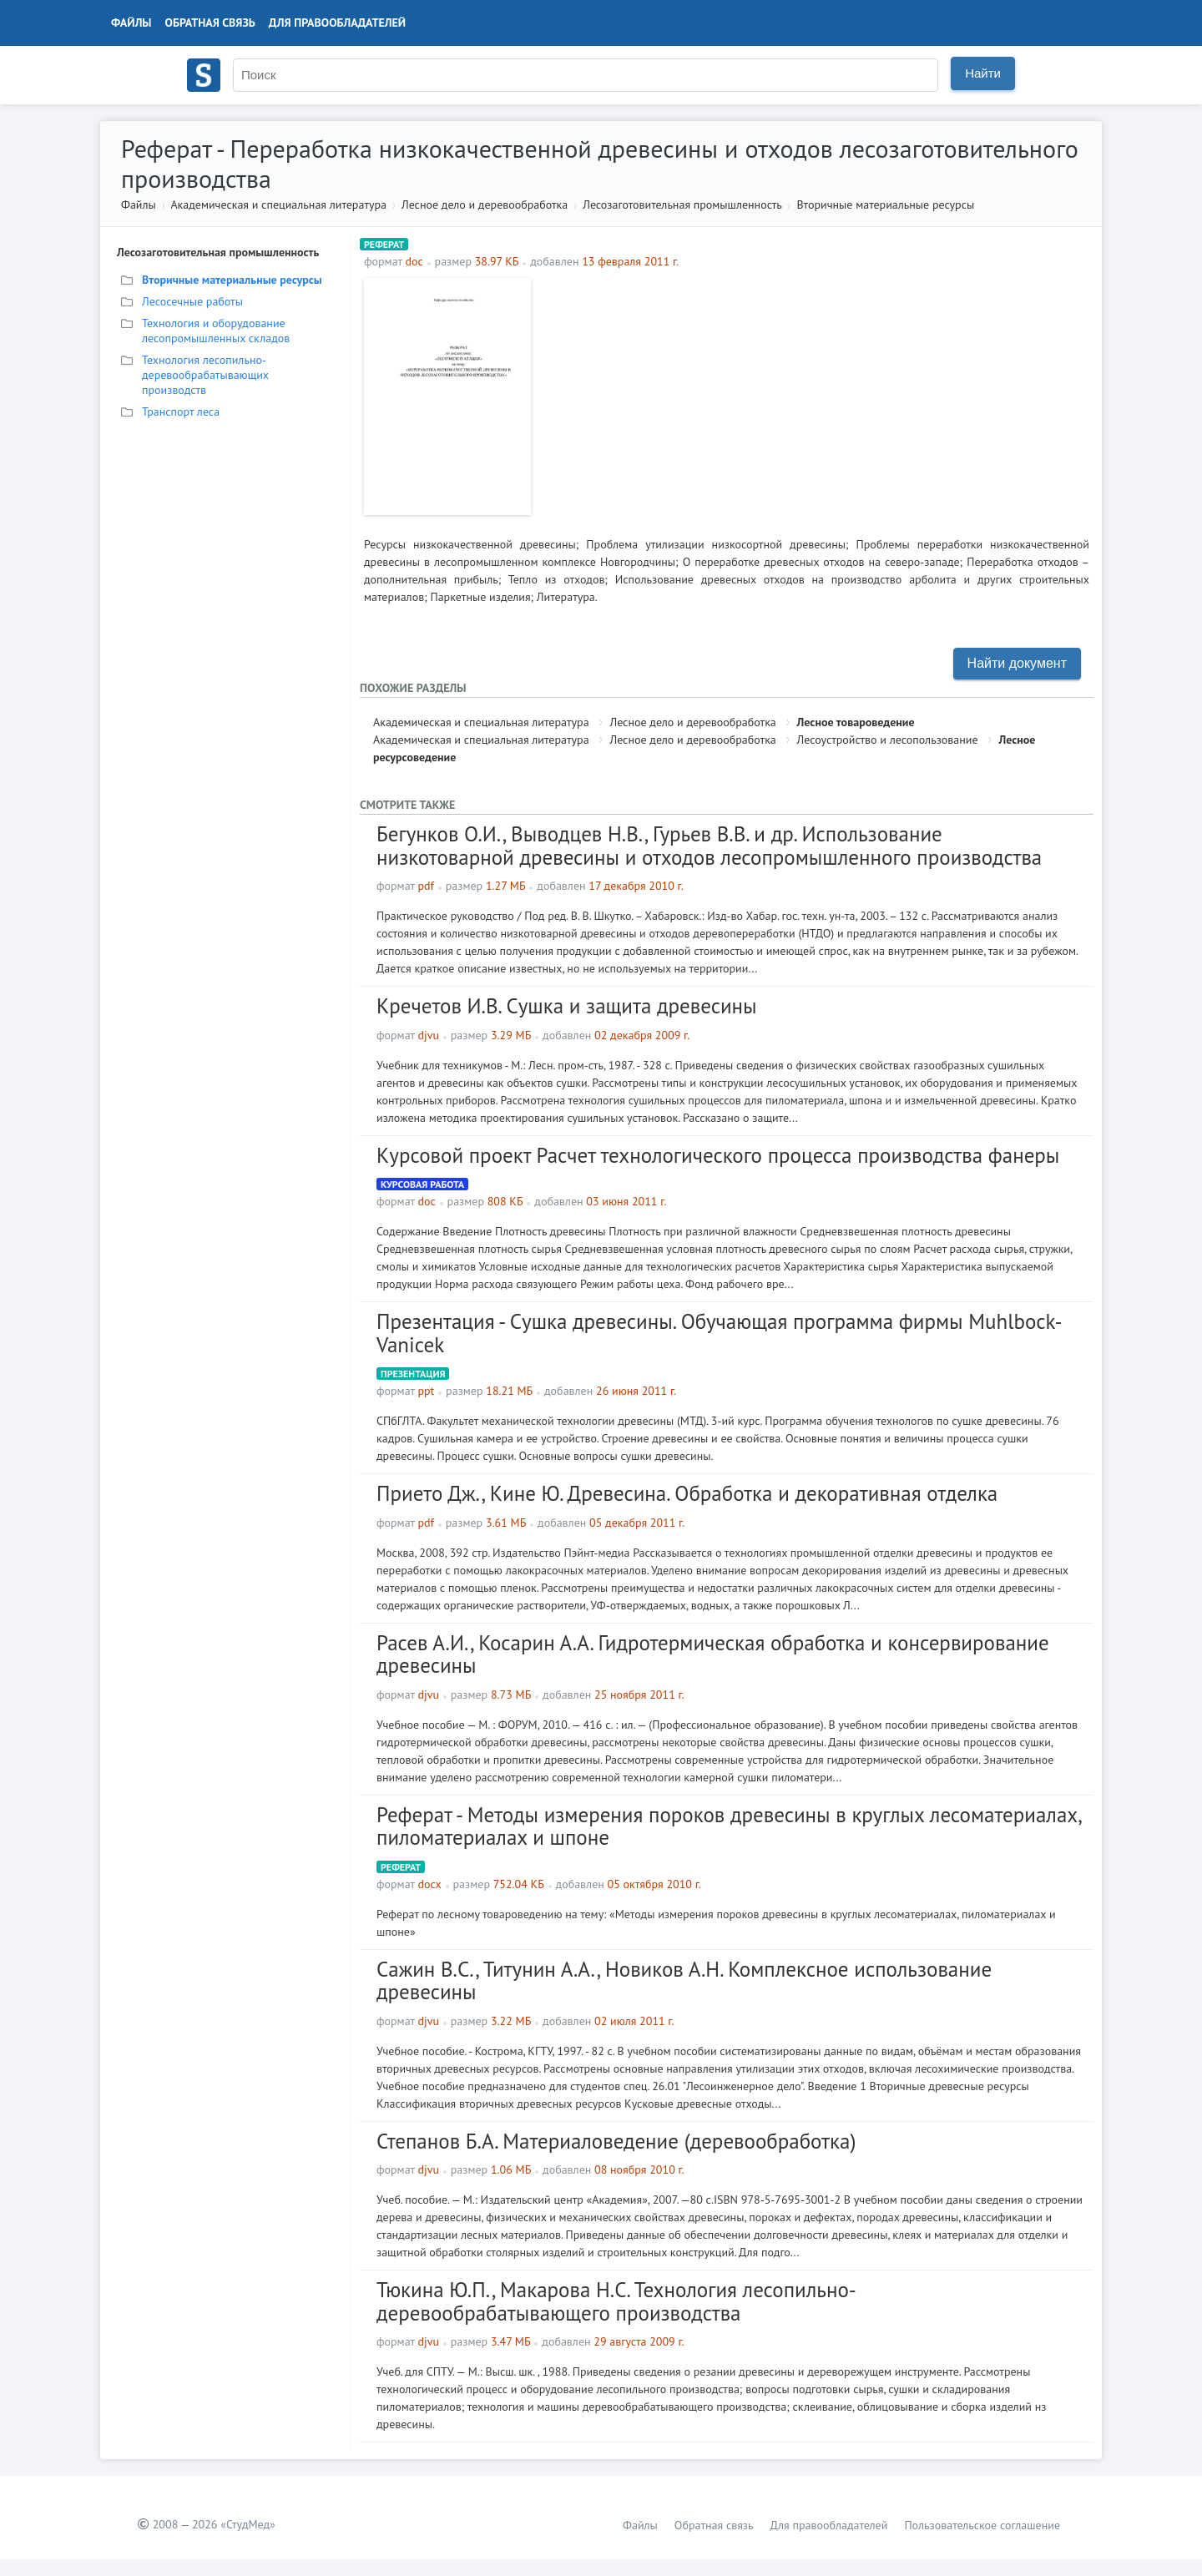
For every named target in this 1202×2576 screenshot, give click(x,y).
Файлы (131, 22)
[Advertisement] (814, 395)
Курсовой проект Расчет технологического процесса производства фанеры (717, 1155)
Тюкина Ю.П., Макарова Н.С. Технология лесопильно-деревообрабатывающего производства (616, 2301)
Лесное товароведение (856, 722)
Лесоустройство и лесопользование (887, 739)
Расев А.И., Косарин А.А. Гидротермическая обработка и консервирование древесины (712, 1654)
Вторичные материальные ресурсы (885, 204)
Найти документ (1017, 663)
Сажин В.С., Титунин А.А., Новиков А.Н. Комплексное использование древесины (684, 1981)
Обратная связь (210, 22)
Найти (983, 73)
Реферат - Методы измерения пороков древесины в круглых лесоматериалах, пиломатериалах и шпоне (728, 1826)
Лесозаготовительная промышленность (682, 204)
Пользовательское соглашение (982, 2525)
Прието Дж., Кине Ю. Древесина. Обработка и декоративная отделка (686, 1493)
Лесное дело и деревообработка (485, 204)
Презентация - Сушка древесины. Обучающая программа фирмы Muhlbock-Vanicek (719, 1333)
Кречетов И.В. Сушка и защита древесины (566, 1006)
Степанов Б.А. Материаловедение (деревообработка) (616, 2141)
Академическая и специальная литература (278, 204)
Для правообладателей (337, 22)
